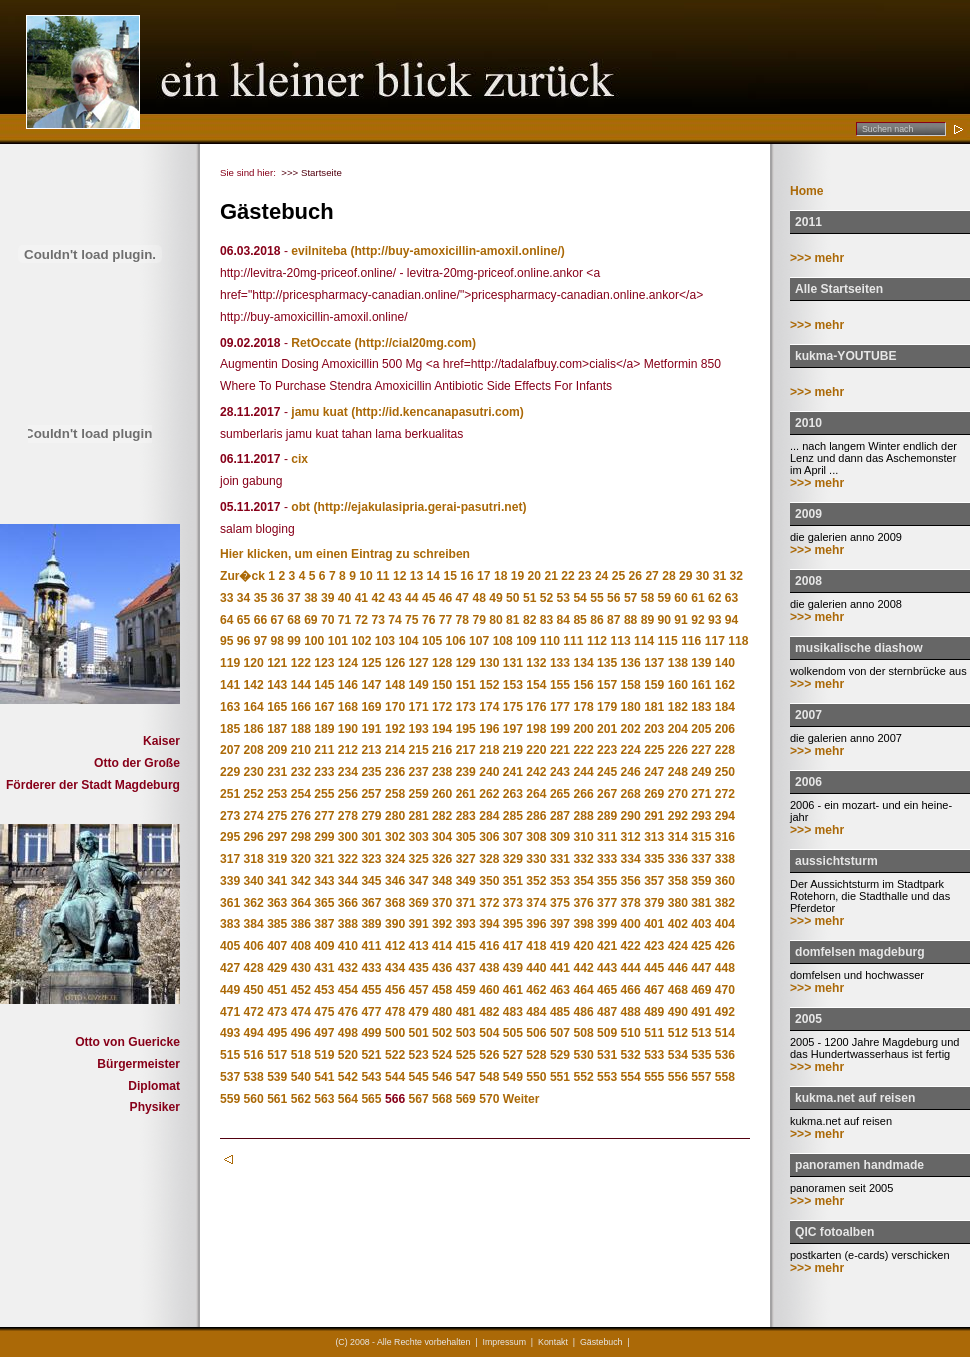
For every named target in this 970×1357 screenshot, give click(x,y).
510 (631, 1033)
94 (731, 620)
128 (442, 663)
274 (254, 816)
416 (489, 946)
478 (395, 1012)
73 (377, 620)
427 (230, 968)
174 (489, 707)
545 (419, 1077)
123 (324, 663)
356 (631, 881)
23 (584, 576)
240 (489, 772)
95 (226, 641)
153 (513, 685)
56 (613, 598)
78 (462, 620)
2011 (808, 222)
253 (277, 794)
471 (230, 1012)
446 (678, 968)
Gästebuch (601, 1342)
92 (697, 620)
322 (348, 859)
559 (230, 1099)
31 (719, 576)
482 (489, 1012)
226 (678, 750)
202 (631, 729)
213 (371, 750)
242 (536, 772)
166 (301, 707)
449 (230, 990)
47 (462, 598)
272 (725, 794)
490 (678, 1012)
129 (466, 663)
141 (230, 685)
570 (489, 1099)
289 (607, 816)
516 (254, 1055)
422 (631, 946)
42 (377, 598)
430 (301, 968)
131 (513, 663)
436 (442, 968)
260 (442, 794)
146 (348, 685)
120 (254, 663)
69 (310, 620)
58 (647, 598)
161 (701, 685)
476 (348, 1012)
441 (560, 968)
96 (243, 641)
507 (560, 1033)
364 (301, 903)
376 (583, 903)
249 (701, 772)
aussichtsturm (836, 861)
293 (701, 816)
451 (277, 990)
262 (489, 794)
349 (466, 881)
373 (513, 903)
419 (560, 946)
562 (301, 1099)
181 (654, 707)
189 (324, 729)
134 (583, 663)
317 (230, 859)
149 (419, 685)
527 (513, 1055)
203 (654, 729)
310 (583, 837)
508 (583, 1033)
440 (536, 968)
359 (701, 881)
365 (324, 903)
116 (691, 641)
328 (489, 859)
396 (536, 924)
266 (583, 794)
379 (654, 903)
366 (348, 903)
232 (301, 772)
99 (293, 641)
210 (301, 750)
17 (483, 576)
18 (500, 576)
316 (725, 837)
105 (432, 641)
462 (536, 990)
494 (254, 1033)
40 (344, 598)
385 (277, 924)
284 (489, 816)
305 (466, 837)
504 (489, 1033)
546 (442, 1077)
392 (442, 924)
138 (678, 663)
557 (701, 1077)
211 (324, 750)
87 (613, 620)
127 (419, 663)
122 (301, 663)
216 (442, 750)
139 (701, 663)
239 (466, 772)
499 (371, 1033)
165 (277, 707)
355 (607, 881)
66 (260, 620)
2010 (808, 423)
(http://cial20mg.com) (415, 343)
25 (618, 576)
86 (596, 620)
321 (324, 859)
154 (536, 685)
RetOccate (321, 343)
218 (489, 750)
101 (338, 641)
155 (560, 685)
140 (725, 663)
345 (371, 881)
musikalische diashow (859, 648)
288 (583, 816)
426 (725, 946)
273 (230, 816)
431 (324, 968)
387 (324, 924)
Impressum (504, 1342)
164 (254, 707)
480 (442, 1012)
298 (301, 837)
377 (607, 903)
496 (301, 1033)
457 (419, 990)
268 (631, 794)
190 (348, 729)
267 (607, 794)
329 (513, 859)
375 (560, 903)
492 (725, 1012)
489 (654, 1012)
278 (348, 816)
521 (371, 1055)
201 (607, 729)
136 (631, 663)
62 (714, 598)
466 (631, 990)
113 (620, 641)
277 (324, 816)
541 (324, 1077)
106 (456, 641)
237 (419, 772)
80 (495, 620)
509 (607, 1033)
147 (371, 685)
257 (371, 794)
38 (310, 598)
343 (324, 881)
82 (529, 620)
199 (560, 729)
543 (371, 1077)
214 (395, 750)
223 (607, 750)
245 (607, 772)
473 (277, 1012)
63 (731, 598)
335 (654, 859)
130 (489, 663)
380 (678, 903)
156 (583, 685)
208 (254, 750)
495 (277, 1033)
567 (419, 1099)
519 (324, 1055)
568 (442, 1099)
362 (254, 903)
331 (560, 859)
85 (579, 620)
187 (277, 729)
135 (607, 663)
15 (449, 576)
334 (631, 859)
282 (442, 816)
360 (725, 881)
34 (243, 598)
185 (230, 729)
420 (583, 946)
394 (489, 924)
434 (395, 968)
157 (607, 685)
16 (466, 576)
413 (419, 946)
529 (560, 1055)
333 (607, 859)
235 (371, 772)
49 (495, 598)
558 (725, 1077)
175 (513, 707)
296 (254, 837)
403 (701, 924)
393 (466, 924)
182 (678, 707)
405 (230, 946)
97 (260, 641)
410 (348, 946)
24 (601, 576)
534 (678, 1055)
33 (226, 598)
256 (348, 794)
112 (597, 641)
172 (442, 707)
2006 (808, 782)
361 (230, 903)
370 (442, 903)
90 (664, 620)
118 (738, 641)
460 (489, 990)
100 (314, 641)
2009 (808, 514)
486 (583, 1012)
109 (526, 641)
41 (361, 598)
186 (254, 729)
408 (301, 946)
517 (277, 1055)
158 (631, 685)
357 (654, 881)
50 (512, 598)
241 (513, 772)
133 (560, 663)
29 (685, 576)
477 (371, 1012)
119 (230, 663)
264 (536, 794)
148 (395, 685)
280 (395, 816)
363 (277, 903)
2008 (808, 581)
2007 (808, 715)
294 (725, 816)
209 (277, 750)
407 (277, 946)
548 (489, 1077)
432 (348, 968)
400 (631, 924)
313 (654, 837)
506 (536, 1033)
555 (654, 1077)
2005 (808, 1019)
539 (277, 1077)
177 (560, 707)
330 (536, 859)
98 (276, 641)
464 (583, 990)
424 (678, 946)
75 (411, 620)
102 (361, 641)
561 (277, 1099)
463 (560, 990)
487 (607, 1012)
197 (513, 729)
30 (702, 576)
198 (536, 729)
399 (607, 924)
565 (371, 1099)
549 (513, 1077)
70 (327, 620)
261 (466, 794)
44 (411, 598)
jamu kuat (319, 412)
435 (419, 968)
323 (371, 859)
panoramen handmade (859, 1165)
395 (513, 924)
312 (631, 837)
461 (513, 990)
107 (479, 641)
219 (513, 750)
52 (546, 598)
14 (433, 576)
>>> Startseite (311, 172)
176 (536, 707)
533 (654, 1055)
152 (489, 685)
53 (563, 598)
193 (419, 729)
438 (489, 968)
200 (583, 729)
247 (654, 772)
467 (654, 990)
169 (371, 707)
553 (607, 1077)
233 (324, 772)
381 (701, 903)
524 (442, 1055)
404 (725, 924)
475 (324, 1012)
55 (596, 598)
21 (550, 576)
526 (489, 1055)
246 (631, 772)
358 (678, 881)
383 (230, 924)
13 (416, 576)
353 (560, 881)
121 (277, 663)
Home (807, 191)
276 (301, 816)
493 (230, 1033)
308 (536, 837)
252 (254, 794)
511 (654, 1033)
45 (428, 598)
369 (419, 903)
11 (382, 576)
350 (489, 881)
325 (419, 859)
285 (513, 816)
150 (442, 685)
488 (631, 1012)
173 (466, 707)
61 (697, 598)
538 (254, 1077)
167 (324, 707)
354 (583, 881)
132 (536, 663)
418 (536, 946)
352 (536, 881)
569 (466, 1099)
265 (560, 794)
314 (678, 837)
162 (725, 685)
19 (517, 576)
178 (583, 707)
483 (513, 1012)
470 (725, 990)
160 (678, 685)
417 (513, 946)
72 (361, 620)
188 (301, 729)
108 (503, 641)
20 (534, 576)
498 (348, 1033)
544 (395, 1077)
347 (419, 881)
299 (324, 837)
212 (348, 750)
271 (701, 794)
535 (701, 1055)
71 (344, 620)
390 (395, 924)
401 (654, 924)
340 (254, 881)
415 (466, 946)
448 (725, 968)
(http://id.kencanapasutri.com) (437, 412)
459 (466, 990)
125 (371, 663)
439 (513, 968)
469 (701, 990)
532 (631, 1055)
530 (583, 1055)
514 (725, 1033)
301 (371, 837)
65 (243, 620)
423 (654, 946)
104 (408, 641)
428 (254, 968)
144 (301, 685)
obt (300, 507)
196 (489, 729)
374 (536, 903)
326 (442, 859)
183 (701, 707)
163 (230, 707)
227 (701, 750)
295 (230, 837)
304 (442, 837)
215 (419, 750)
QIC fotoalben (834, 1232)
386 (301, 924)
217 (466, 750)
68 (293, 620)
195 (466, 729)
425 (701, 946)
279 (371, 816)
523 (419, 1055)
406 (254, 946)
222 (583, 750)
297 (277, 837)
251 (230, 794)
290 (631, 816)
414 (442, 946)
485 (560, 1012)
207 (230, 750)
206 (725, 729)
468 (678, 990)
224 (631, 750)
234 (348, 772)
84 (563, 620)
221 (560, 750)
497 (324, 1033)
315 (701, 837)
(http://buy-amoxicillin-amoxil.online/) (457, 251)
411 (371, 946)
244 (583, 772)
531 (607, 1055)
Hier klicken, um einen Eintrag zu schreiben (345, 554)
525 (466, 1055)
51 (529, 598)
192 (395, 729)
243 (560, 772)
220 (536, 750)
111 (573, 641)
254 (301, 794)
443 (607, 968)
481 (466, 1012)
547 (466, 1077)
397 (560, 924)
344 (348, 881)
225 (654, 750)
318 (254, 859)
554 (631, 1077)
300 (348, 837)
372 (489, 903)
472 (254, 1012)
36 (276, 598)
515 (230, 1055)
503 (466, 1033)
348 (442, 881)
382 (725, 903)
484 (536, 1012)
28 (668, 576)
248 (678, 772)
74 (394, 620)
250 (725, 772)
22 (567, 576)
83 (546, 620)
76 (428, 620)
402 (678, 924)
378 (631, 903)
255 (324, 794)
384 (254, 924)
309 (560, 837)
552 (583, 1077)
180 (631, 707)
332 (583, 859)
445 (654, 968)
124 (348, 663)
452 (301, 990)
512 (678, 1033)
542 (348, 1077)
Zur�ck (242, 576)
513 (701, 1033)
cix (299, 459)
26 (635, 576)
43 (394, 598)
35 (260, 598)
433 (371, 968)
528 (536, 1055)
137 (654, 663)
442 (583, 968)
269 (654, 794)
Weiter (521, 1099)
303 (419, 837)
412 (395, 946)
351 (513, 881)
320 (301, 859)
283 (466, 816)
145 (324, 685)
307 (513, 837)
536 (725, 1055)
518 (301, 1055)
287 (560, 816)
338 (725, 859)
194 (442, 729)
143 (277, 685)
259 (419, 794)
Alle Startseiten (839, 289)
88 (630, 620)
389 (371, 924)
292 (678, 816)
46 (445, 598)
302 (395, 837)
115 (668, 641)
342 (301, 881)
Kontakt (553, 1342)
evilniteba (319, 251)
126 (395, 663)
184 (725, 707)
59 (664, 598)
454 (348, 990)
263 (513, 794)
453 (324, 990)
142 (254, 685)
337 (701, 859)
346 (395, 881)
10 (365, 576)
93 (714, 620)
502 (442, 1033)
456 (395, 990)
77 (445, 620)
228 (725, 750)
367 (371, 903)
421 (607, 946)
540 (301, 1077)
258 (395, 794)
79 (478, 620)
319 (277, 859)
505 (513, 1033)
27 (651, 576)
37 (293, 598)
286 (536, 816)
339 (230, 881)
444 (631, 968)
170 (395, 707)
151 (466, 685)
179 (607, 707)
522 (395, 1055)
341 (277, 881)
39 (327, 598)
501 (419, 1033)
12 (399, 576)
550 (536, 1077)
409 (324, 946)
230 (254, 772)
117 (715, 641)
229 (230, 772)
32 (736, 576)
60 (680, 598)
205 (701, 729)
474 (301, 1012)
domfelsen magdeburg (860, 952)
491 (701, 1012)
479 (419, 1012)
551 (560, 1077)
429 (277, 968)
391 (419, 924)
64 (226, 620)
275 (277, 816)
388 (348, 924)
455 (371, 990)
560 (254, 1099)
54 (579, 598)
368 (395, 903)
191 (371, 729)
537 (230, 1077)
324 (395, 859)
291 (654, 816)
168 (348, 707)
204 (678, 729)
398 (583, 924)
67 (276, 620)
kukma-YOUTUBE (845, 356)
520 (348, 1055)
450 (254, 990)
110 (550, 641)
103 (385, 641)
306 (489, 837)
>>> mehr (817, 258)
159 (654, 685)
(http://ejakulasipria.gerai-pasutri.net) (419, 507)
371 (466, 903)
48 (478, 598)
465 (607, 990)
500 (395, 1033)
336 (678, 859)
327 (466, 859)
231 (277, 772)
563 (324, 1099)
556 (678, 1077)
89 (647, 620)
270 (678, 794)
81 (512, 620)
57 (630, 598)
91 (680, 620)
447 (701, 968)
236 (395, 772)
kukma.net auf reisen (855, 1098)
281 (419, 816)
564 (348, 1099)
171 (419, 707)
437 (466, 968)
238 (442, 772)
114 (644, 641)
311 (607, 837)
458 (442, 990)
